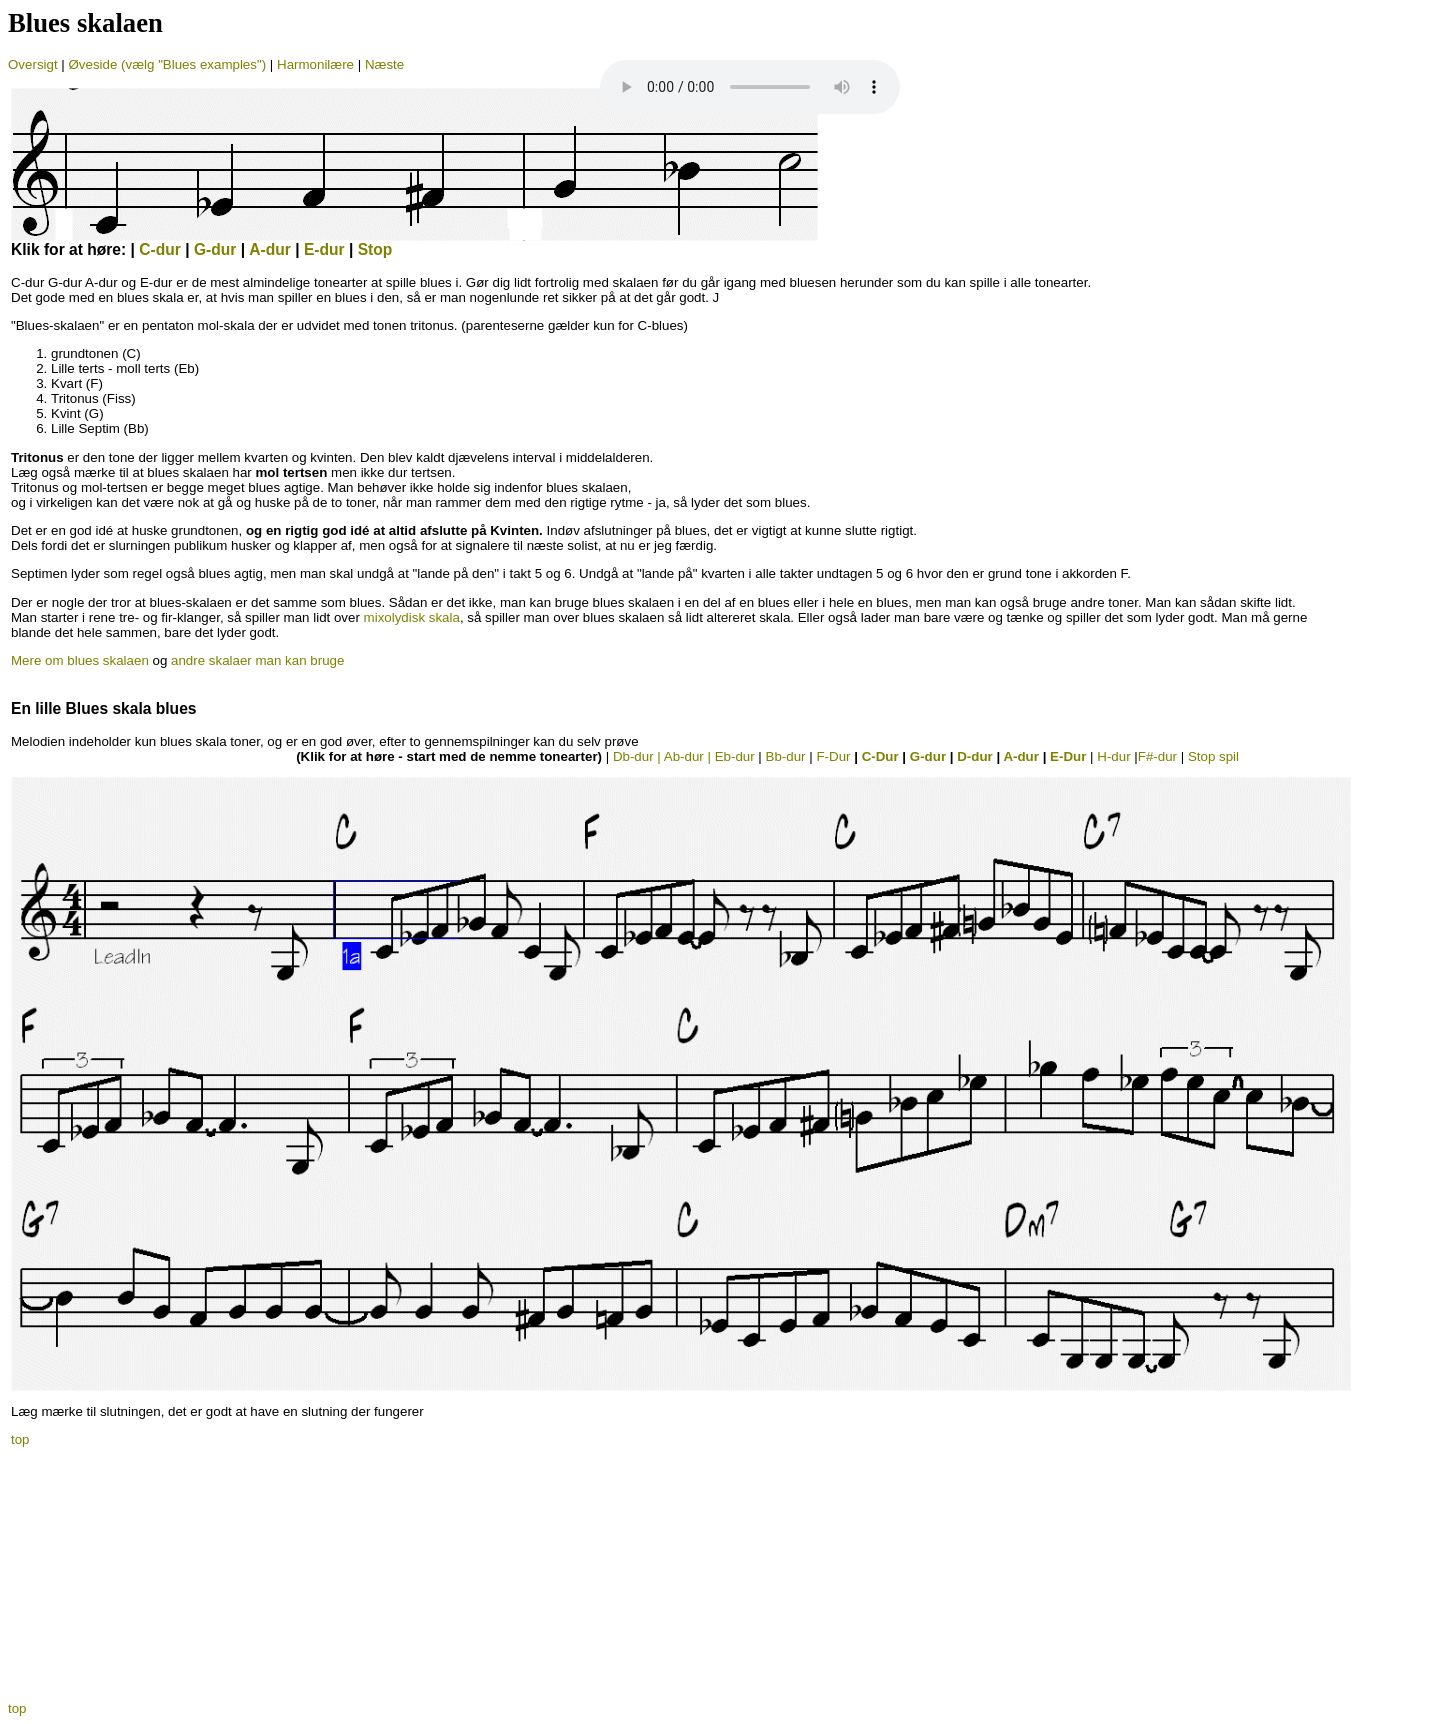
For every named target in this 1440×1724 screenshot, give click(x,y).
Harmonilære (317, 64)
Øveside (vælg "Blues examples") (167, 64)
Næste (384, 64)
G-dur (215, 249)
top (20, 1439)
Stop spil (1213, 756)
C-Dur (882, 756)
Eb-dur (735, 756)
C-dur (160, 249)
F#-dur (1157, 756)
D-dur (975, 756)
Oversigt (33, 64)
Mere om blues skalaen (80, 660)
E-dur (324, 249)
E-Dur (1068, 756)
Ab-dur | (689, 756)
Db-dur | (638, 756)
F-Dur (833, 756)
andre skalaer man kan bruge (257, 660)
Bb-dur (786, 756)
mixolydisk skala (412, 617)
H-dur (1113, 756)
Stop (375, 249)
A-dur (270, 249)
